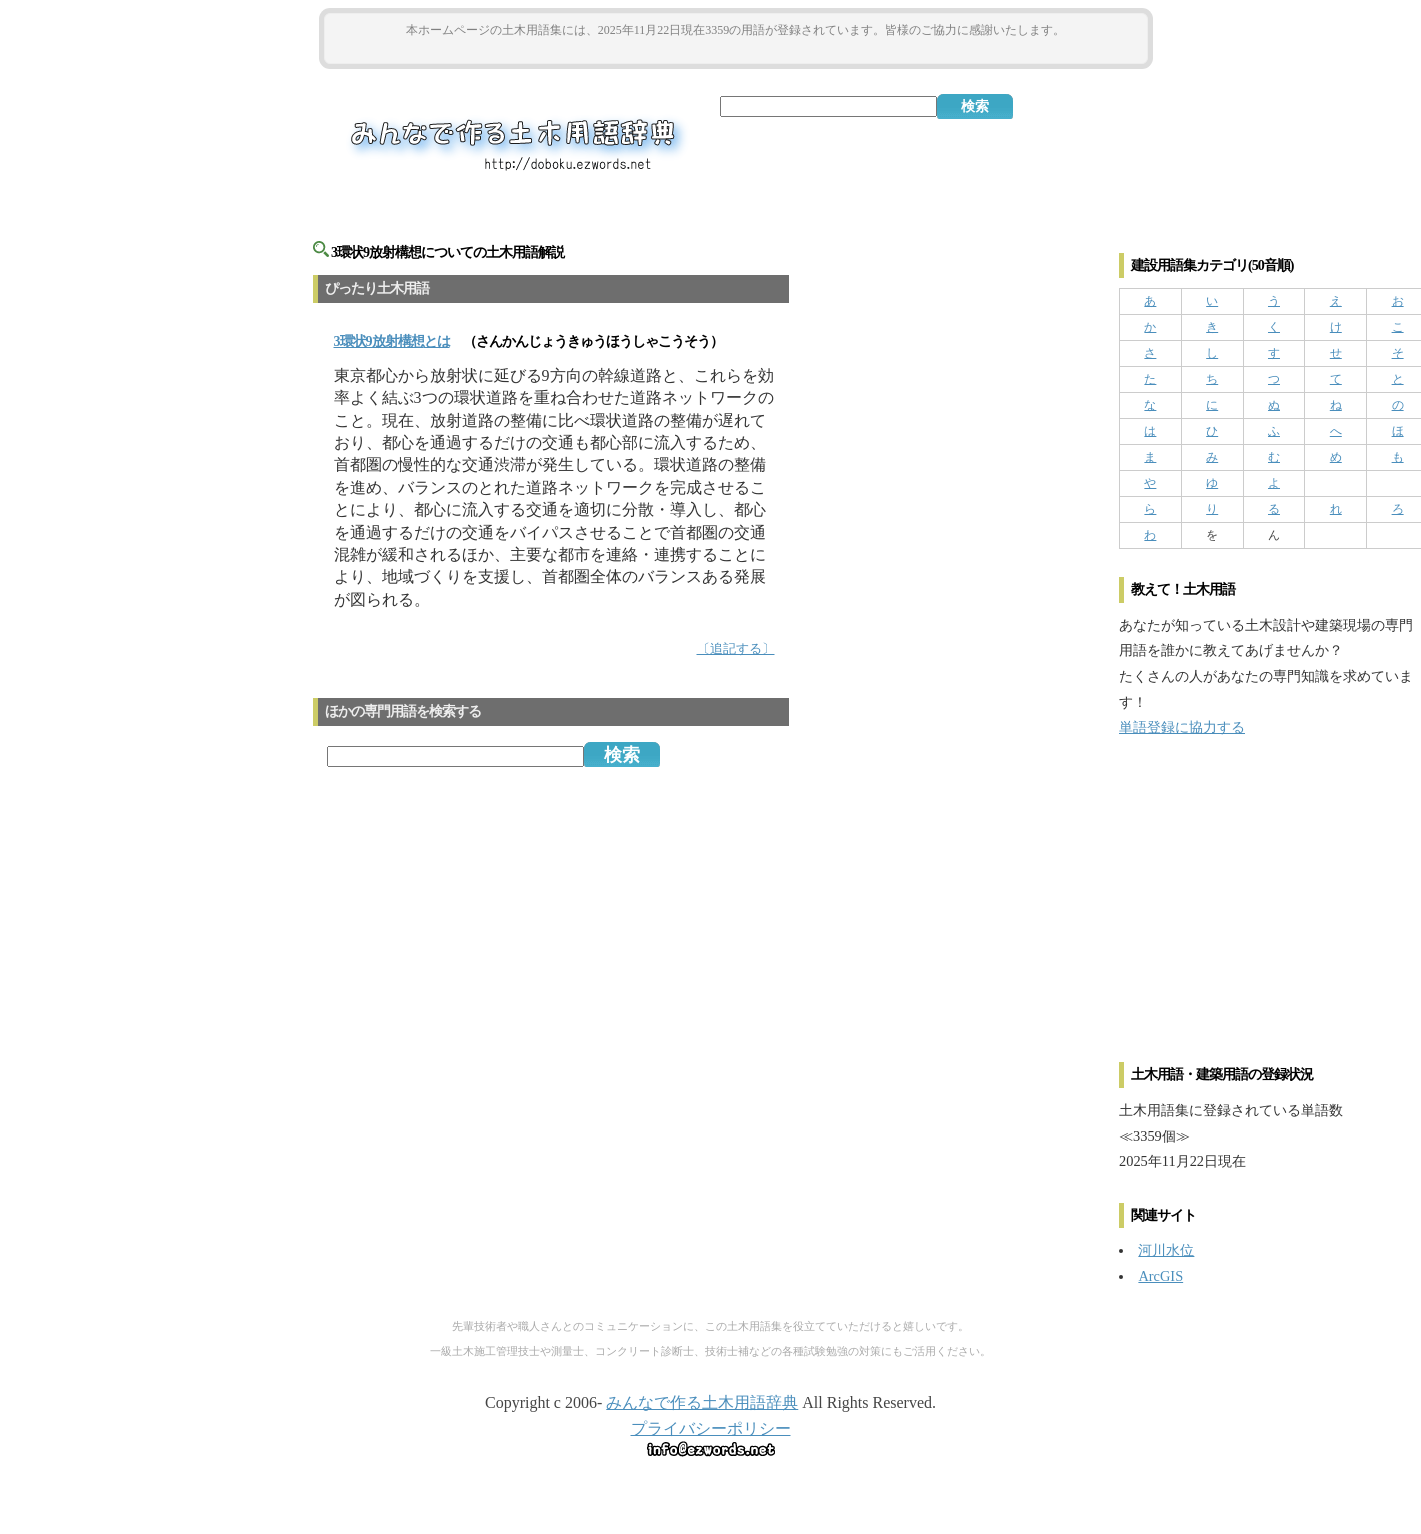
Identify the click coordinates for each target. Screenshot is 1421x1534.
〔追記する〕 (736, 649)
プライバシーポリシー (711, 1428)
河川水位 (1166, 1250)
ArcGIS (1160, 1276)
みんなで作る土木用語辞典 (702, 1402)
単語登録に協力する (1182, 727)
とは (392, 341)
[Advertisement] (736, 51)
